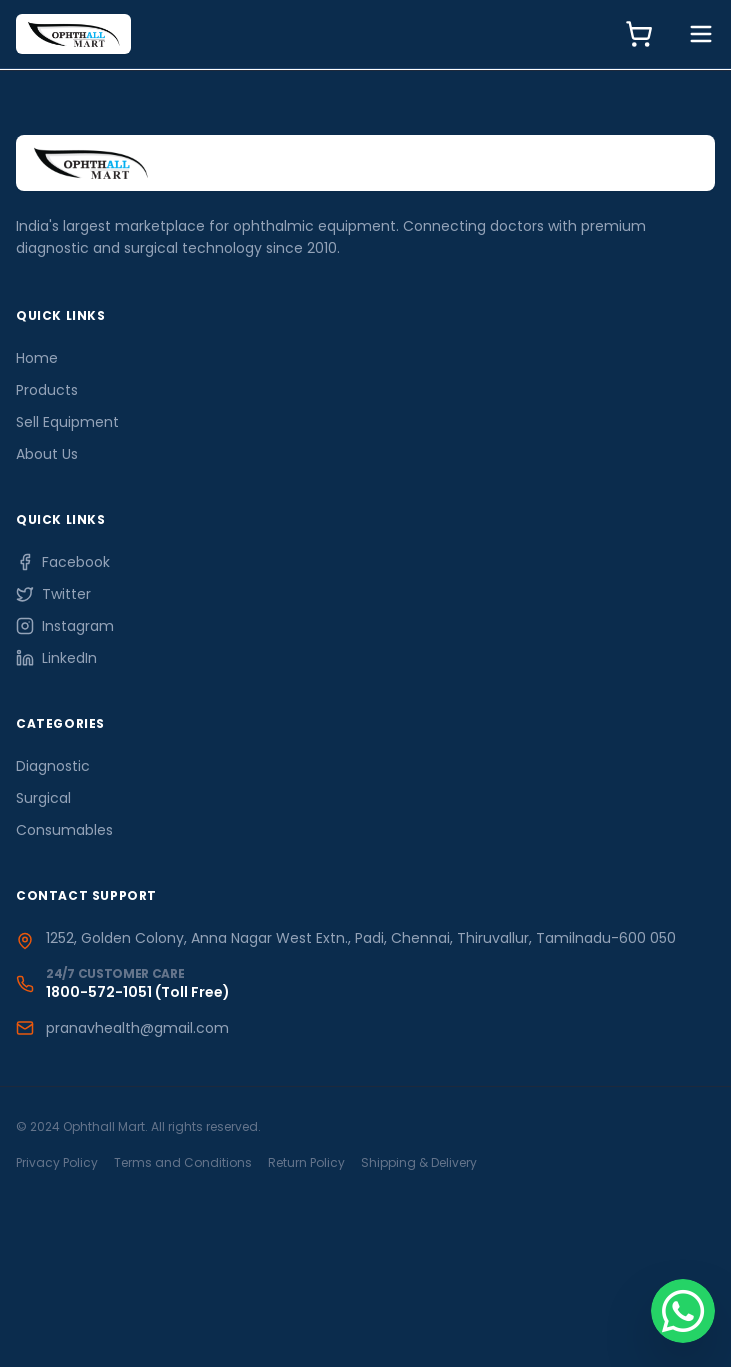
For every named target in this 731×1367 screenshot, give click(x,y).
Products (47, 390)
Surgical (43, 798)
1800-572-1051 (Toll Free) (138, 992)
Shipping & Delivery (419, 1162)
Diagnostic (53, 766)
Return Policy (306, 1162)
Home (37, 358)
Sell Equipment (67, 422)
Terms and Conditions (183, 1162)
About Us (47, 454)
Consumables (64, 830)
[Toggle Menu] (701, 34)
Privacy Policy (57, 1162)
